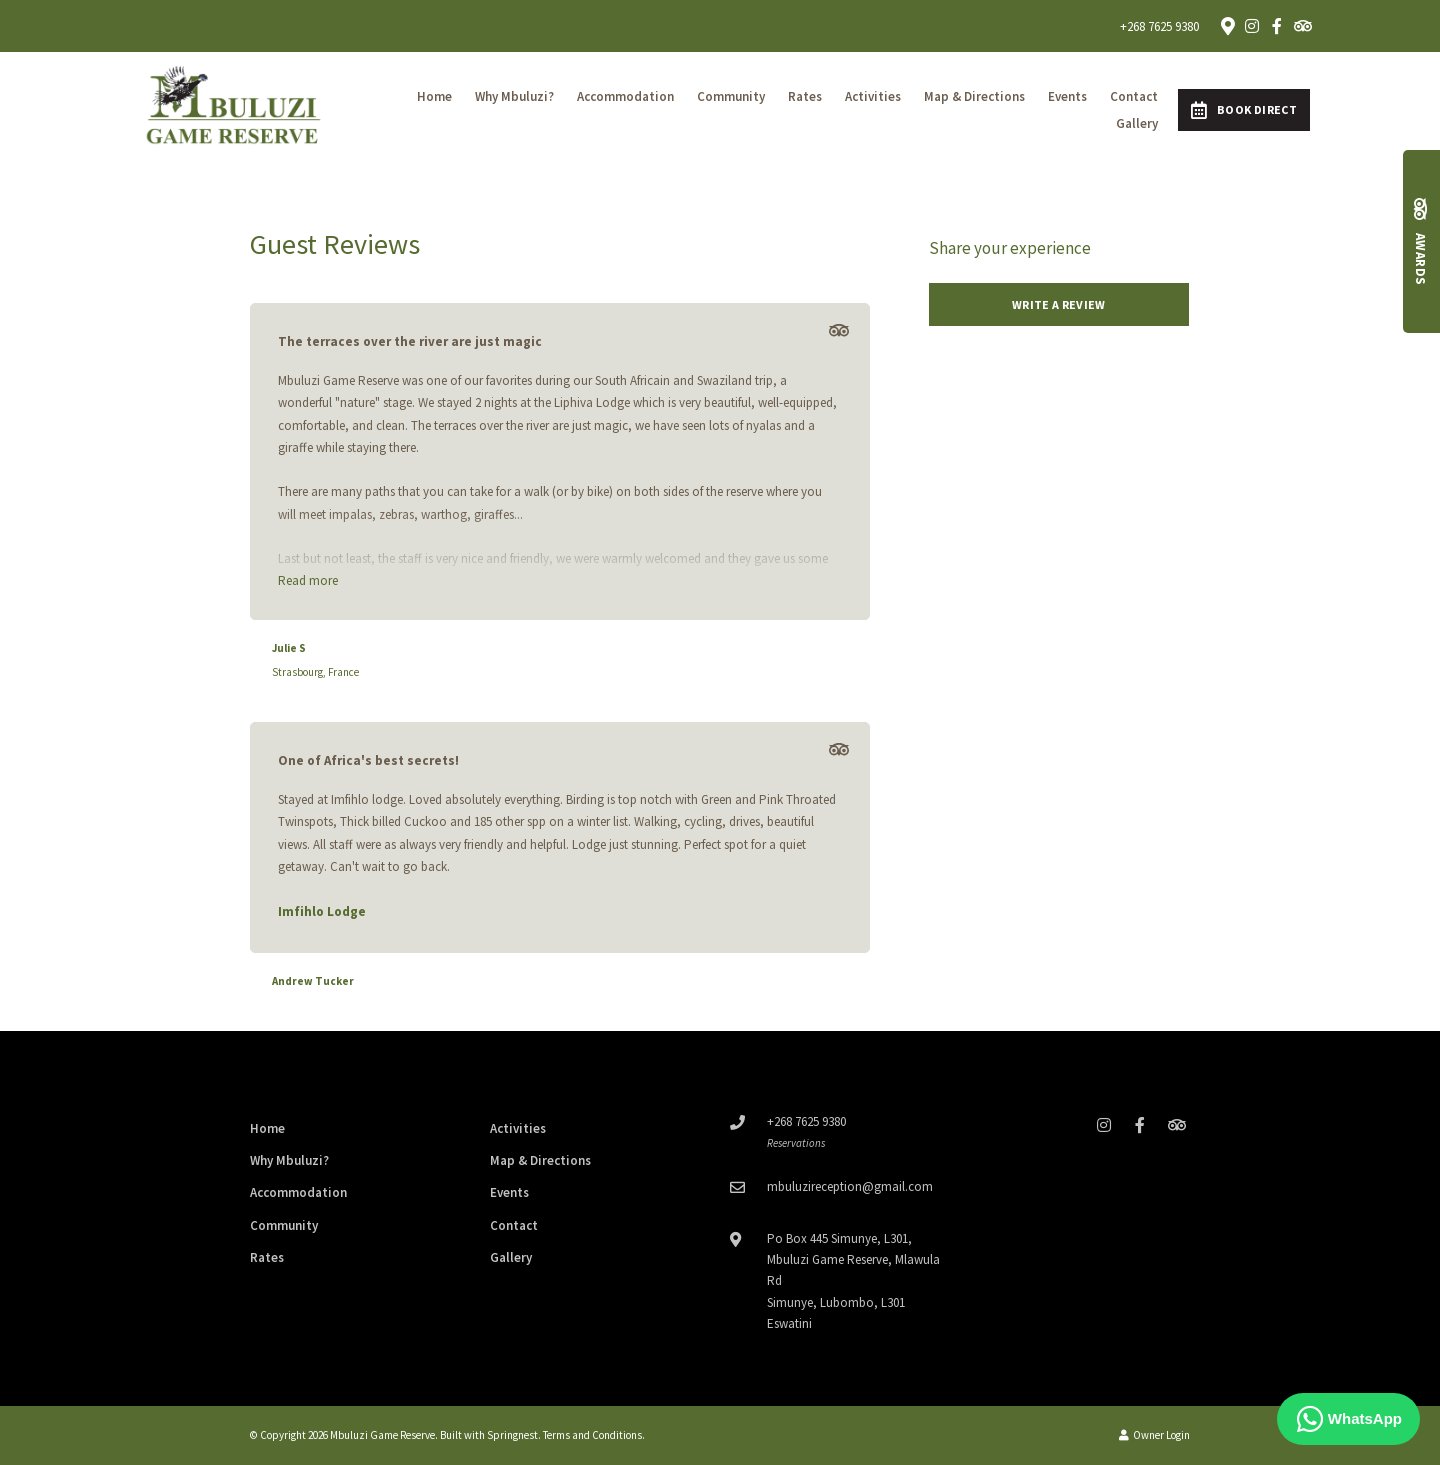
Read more (308, 580)
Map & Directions (974, 96)
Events (1067, 96)
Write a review (1059, 304)
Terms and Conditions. (594, 1435)
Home (434, 96)
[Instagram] (1252, 26)
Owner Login (1154, 1435)
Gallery (1137, 123)
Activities (873, 96)
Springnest (512, 1435)
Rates (805, 96)
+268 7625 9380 (1159, 26)
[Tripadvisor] (1302, 26)
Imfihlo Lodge (322, 911)
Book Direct (1244, 110)
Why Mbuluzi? (514, 96)
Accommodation (625, 96)
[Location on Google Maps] (1227, 25)
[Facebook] (1277, 26)
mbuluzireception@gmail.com (850, 1186)
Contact (1134, 96)
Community (731, 96)
